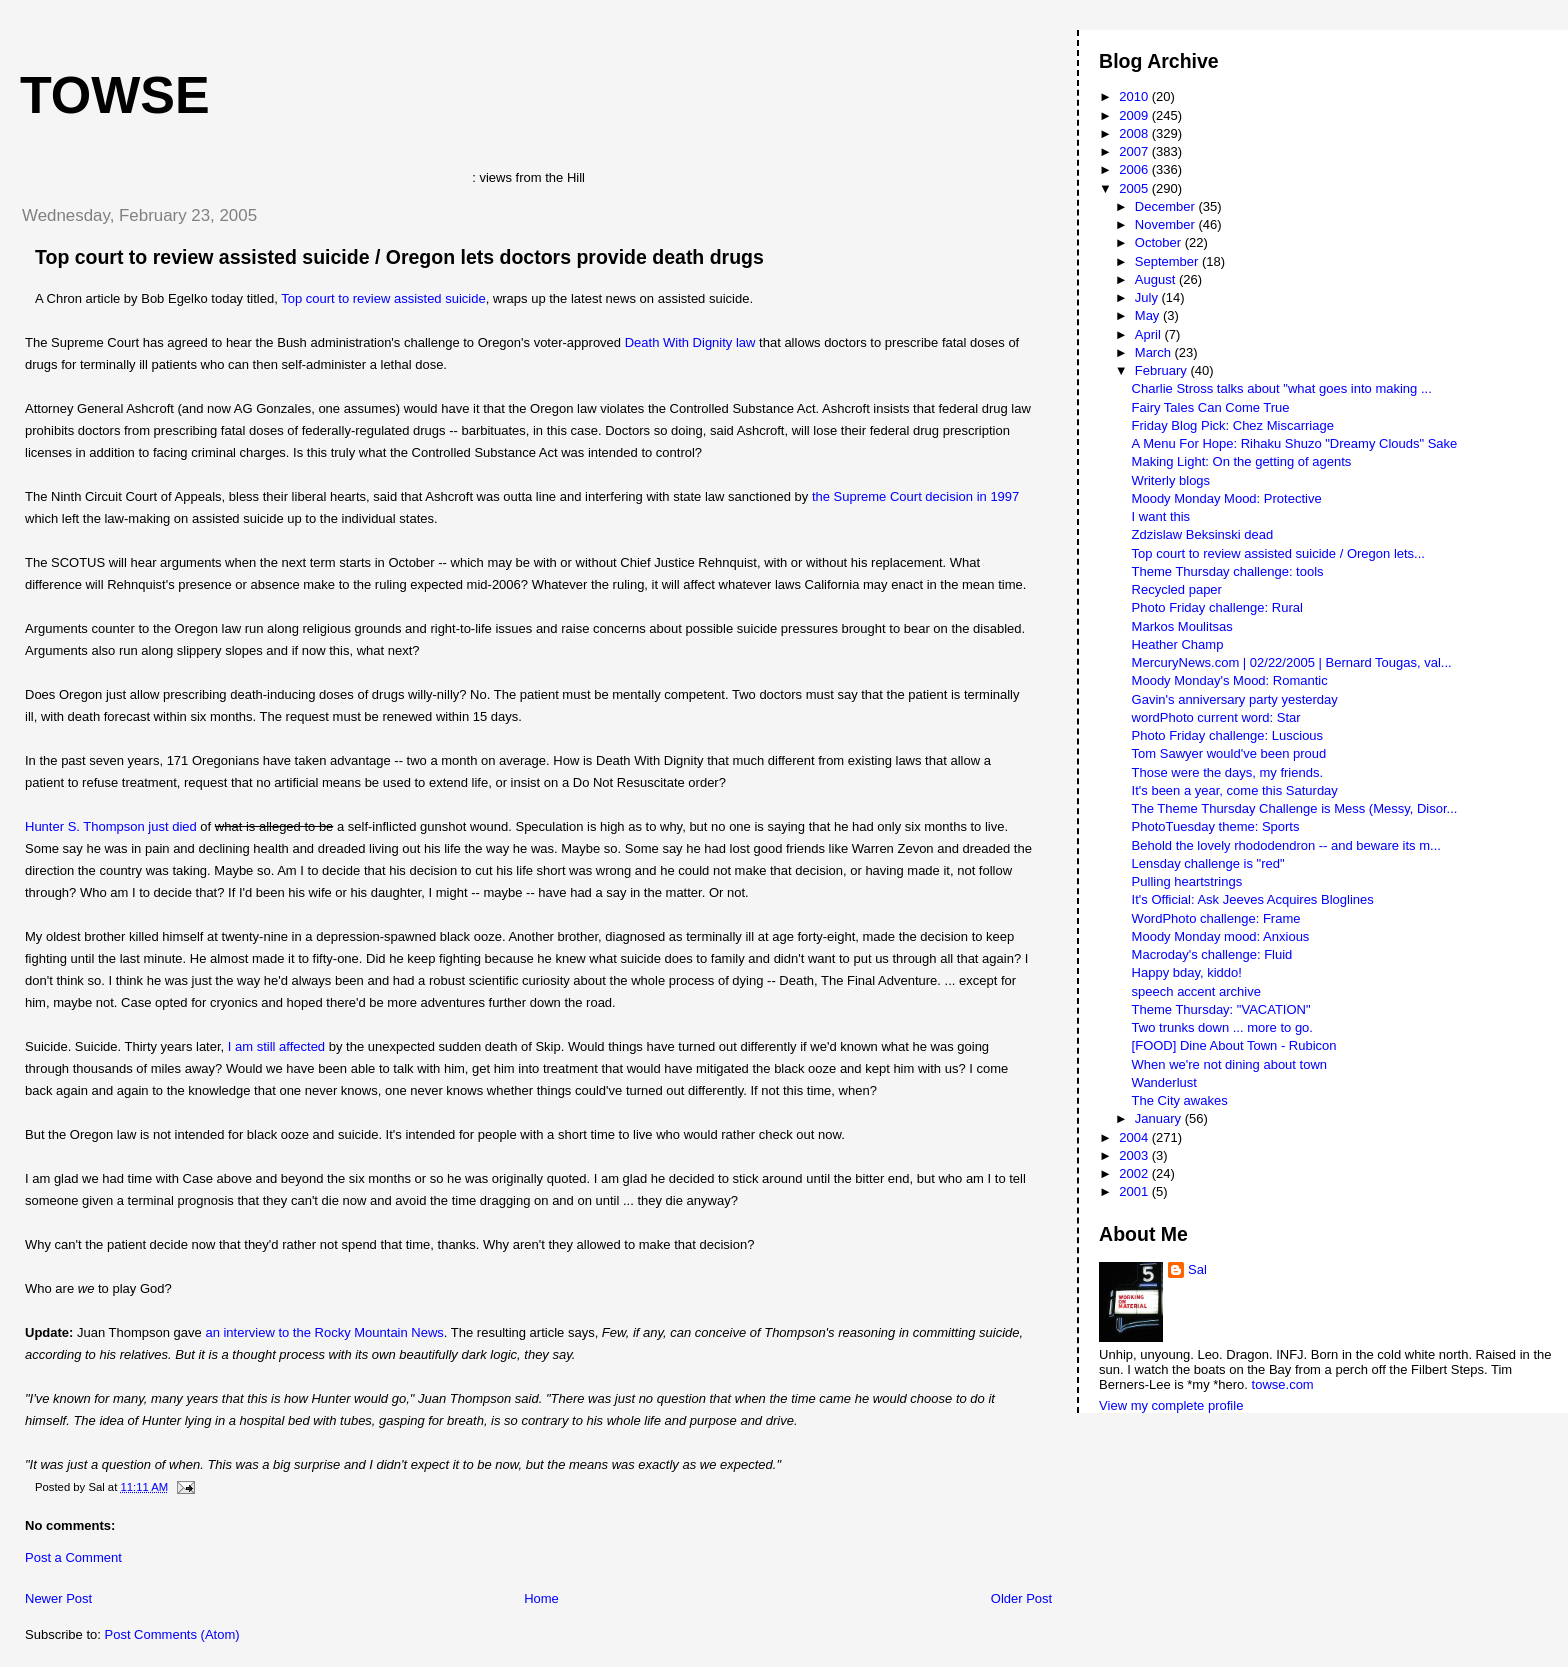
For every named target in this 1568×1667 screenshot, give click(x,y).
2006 (1135, 169)
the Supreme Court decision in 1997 (915, 496)
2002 (1135, 1173)
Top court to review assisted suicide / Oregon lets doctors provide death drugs (399, 257)
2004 (1135, 1137)
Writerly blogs (1171, 480)
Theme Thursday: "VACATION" (1221, 1009)
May (1149, 315)
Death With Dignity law (690, 342)
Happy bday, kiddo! (1187, 972)
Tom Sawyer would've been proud (1229, 753)
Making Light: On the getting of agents (1242, 461)
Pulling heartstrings (1187, 881)
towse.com (1283, 1384)
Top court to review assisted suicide (383, 298)
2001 (1135, 1191)
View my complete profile (1171, 1405)
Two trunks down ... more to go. (1222, 1027)
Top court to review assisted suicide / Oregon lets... (1278, 553)
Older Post (1021, 1598)
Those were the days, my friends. (1227, 772)
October (1160, 242)
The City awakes (1180, 1100)
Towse (115, 95)
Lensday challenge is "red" (1208, 863)
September (1168, 261)
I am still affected (276, 1046)
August (1157, 279)
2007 (1135, 151)
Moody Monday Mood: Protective (1227, 498)
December (1167, 206)
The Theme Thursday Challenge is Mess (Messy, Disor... (1295, 808)
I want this (1161, 516)
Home (541, 1598)
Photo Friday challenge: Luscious (1228, 735)
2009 (1135, 115)
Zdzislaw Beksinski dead (1203, 534)
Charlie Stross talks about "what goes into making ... (1282, 388)
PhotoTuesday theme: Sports (1216, 826)
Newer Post (58, 1598)
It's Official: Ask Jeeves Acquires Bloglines (1253, 899)
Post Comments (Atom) (172, 1634)
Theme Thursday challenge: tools (1228, 571)
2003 (1135, 1155)
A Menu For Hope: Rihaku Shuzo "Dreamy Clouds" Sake (1295, 443)
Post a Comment (73, 1557)
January (1160, 1118)
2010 (1135, 96)
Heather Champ (1178, 644)
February (1163, 370)
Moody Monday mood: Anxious (1221, 936)
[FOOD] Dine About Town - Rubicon (1234, 1045)
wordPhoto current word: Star (1216, 717)
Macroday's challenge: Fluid (1212, 954)
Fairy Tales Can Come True (1211, 407)
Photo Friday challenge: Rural (1217, 607)
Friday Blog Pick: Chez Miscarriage (1233, 425)
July (1148, 297)
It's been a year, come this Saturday (1235, 790)
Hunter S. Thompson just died (111, 826)
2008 (1135, 133)
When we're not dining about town (1229, 1064)
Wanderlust (1164, 1082)
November (1167, 224)
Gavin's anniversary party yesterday (1235, 699)
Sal (1197, 1269)
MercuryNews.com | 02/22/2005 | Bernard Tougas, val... (1292, 662)
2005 (1135, 188)
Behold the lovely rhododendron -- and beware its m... (1286, 845)
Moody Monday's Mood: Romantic (1230, 680)
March (1155, 352)
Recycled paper (1177, 589)
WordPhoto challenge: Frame (1216, 918)
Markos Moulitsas (1182, 626)
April (1150, 334)
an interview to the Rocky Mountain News (324, 1332)
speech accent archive (1196, 991)
